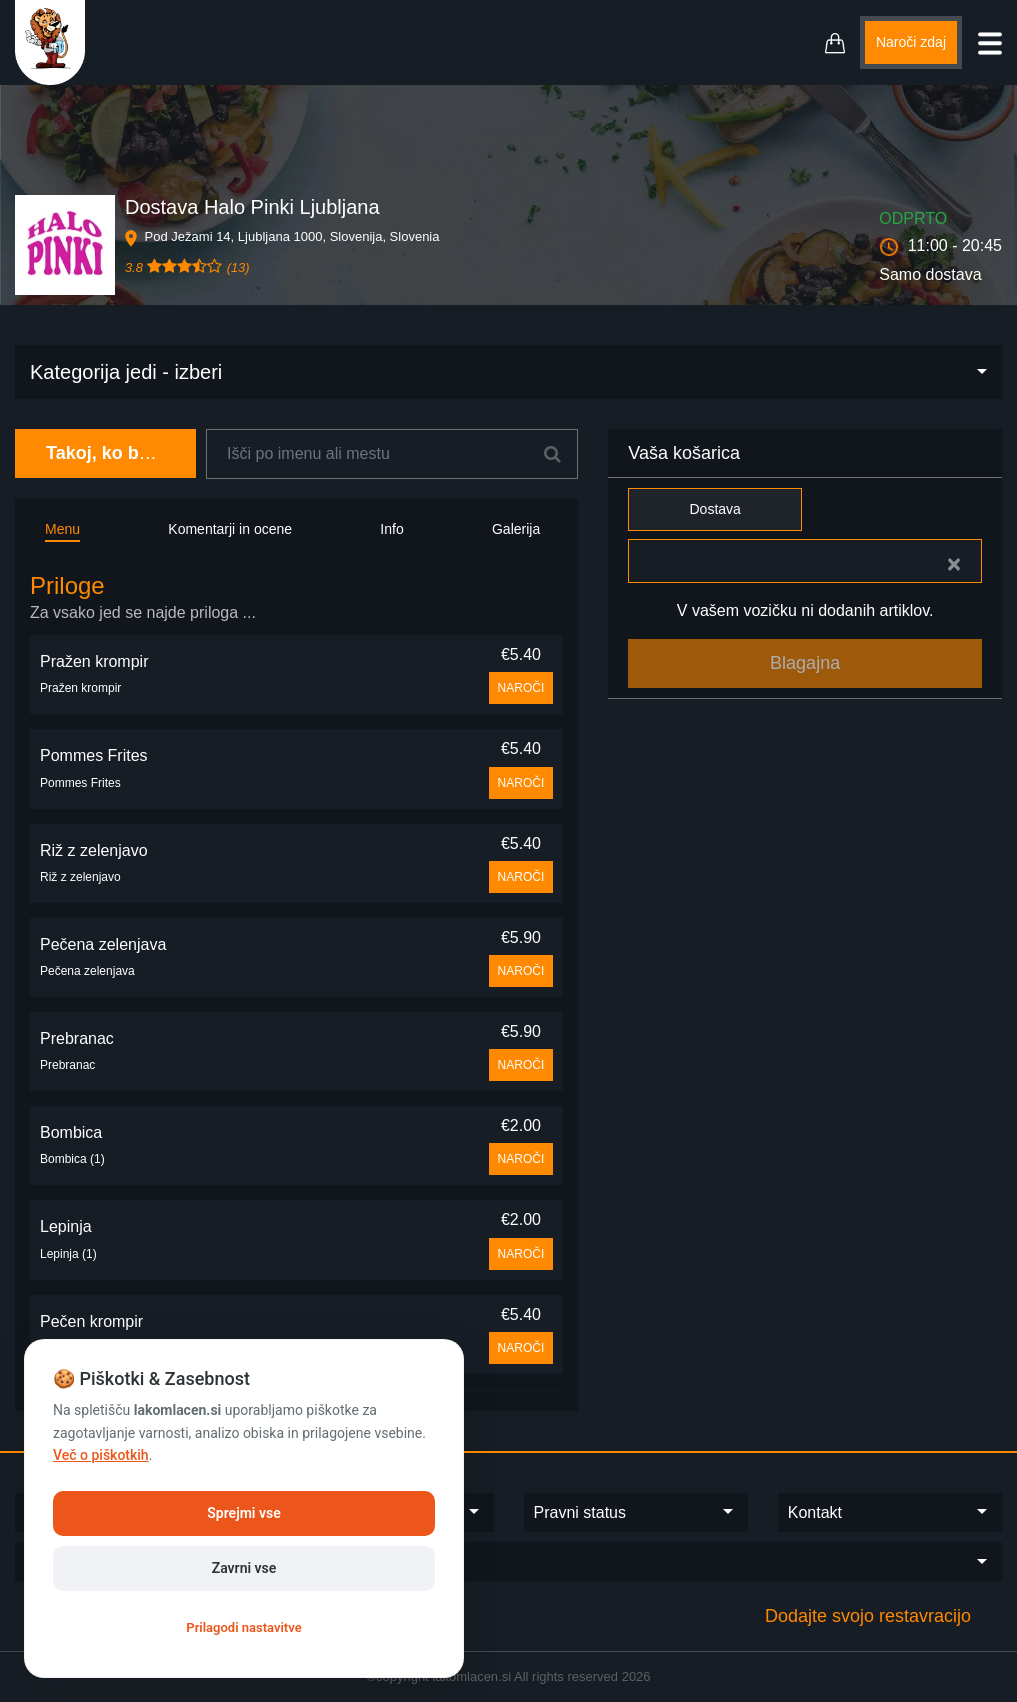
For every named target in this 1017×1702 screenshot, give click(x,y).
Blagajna (805, 663)
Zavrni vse (244, 1568)
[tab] (296, 598)
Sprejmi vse (243, 1513)
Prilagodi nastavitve (243, 1627)
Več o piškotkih (101, 1455)
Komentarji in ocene (230, 529)
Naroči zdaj (911, 42)
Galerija (516, 529)
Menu (62, 529)
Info (391, 529)
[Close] (954, 564)
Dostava (715, 509)
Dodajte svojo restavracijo (868, 1616)
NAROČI (521, 688)
